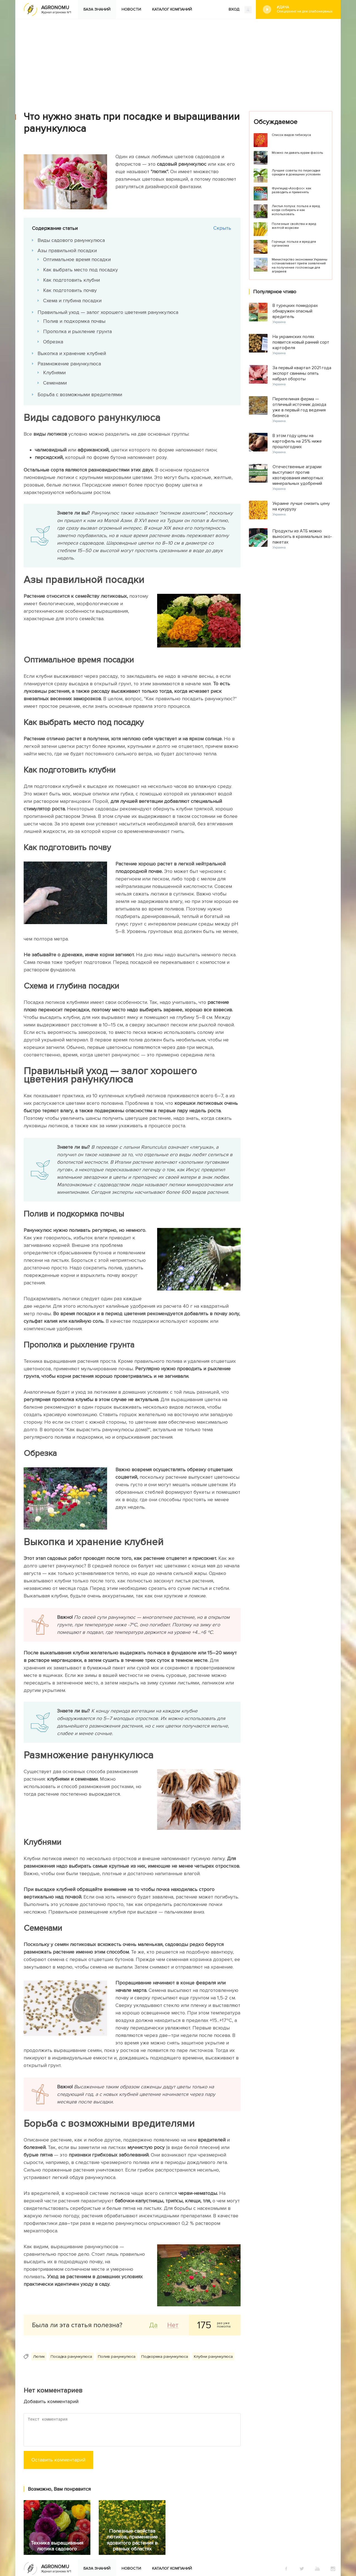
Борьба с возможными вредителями (80, 394)
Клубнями (54, 372)
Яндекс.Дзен (85, 2538)
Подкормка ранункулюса (164, 2356)
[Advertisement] (178, 61)
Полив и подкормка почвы (74, 321)
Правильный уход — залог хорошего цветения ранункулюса (108, 312)
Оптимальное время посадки (77, 259)
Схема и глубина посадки (72, 300)
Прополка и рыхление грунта (77, 331)
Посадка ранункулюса (71, 2356)
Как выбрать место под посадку (80, 270)
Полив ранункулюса (116, 2356)
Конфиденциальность (202, 2539)
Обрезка (53, 342)
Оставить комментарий (58, 2460)
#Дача (304, 9)
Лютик (39, 2356)
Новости (131, 9)
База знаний (96, 9)
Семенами (55, 383)
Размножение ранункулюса (69, 364)
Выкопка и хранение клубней (72, 353)
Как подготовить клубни (71, 280)
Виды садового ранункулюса (71, 240)
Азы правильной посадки (67, 250)
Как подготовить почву (70, 290)
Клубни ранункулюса (213, 2356)
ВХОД (240, 9)
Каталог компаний (172, 9)
